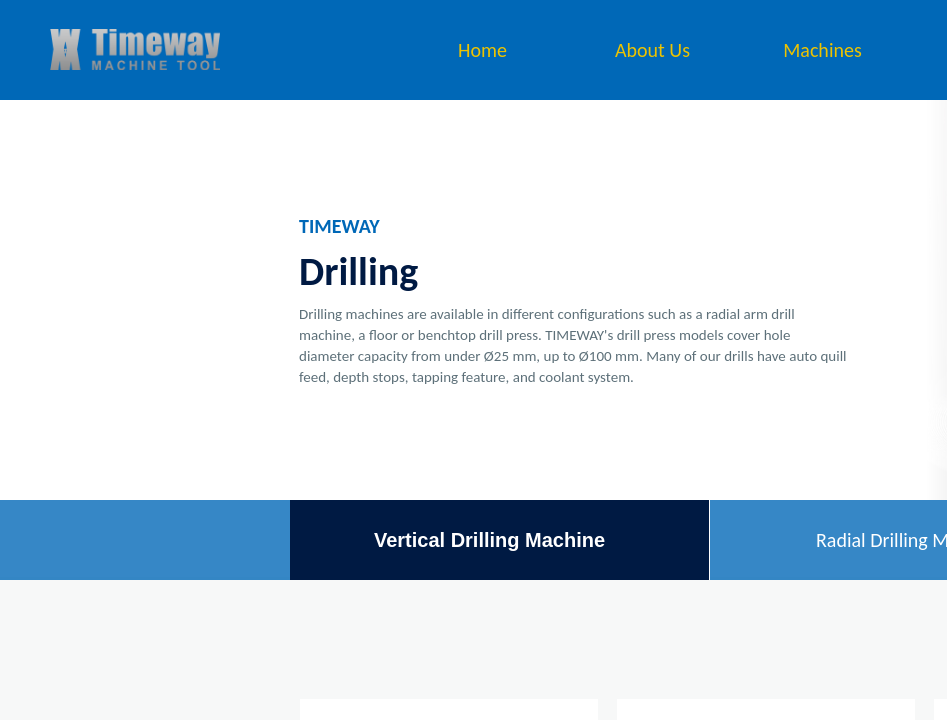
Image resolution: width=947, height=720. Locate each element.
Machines (822, 50)
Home (482, 50)
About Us (652, 50)
